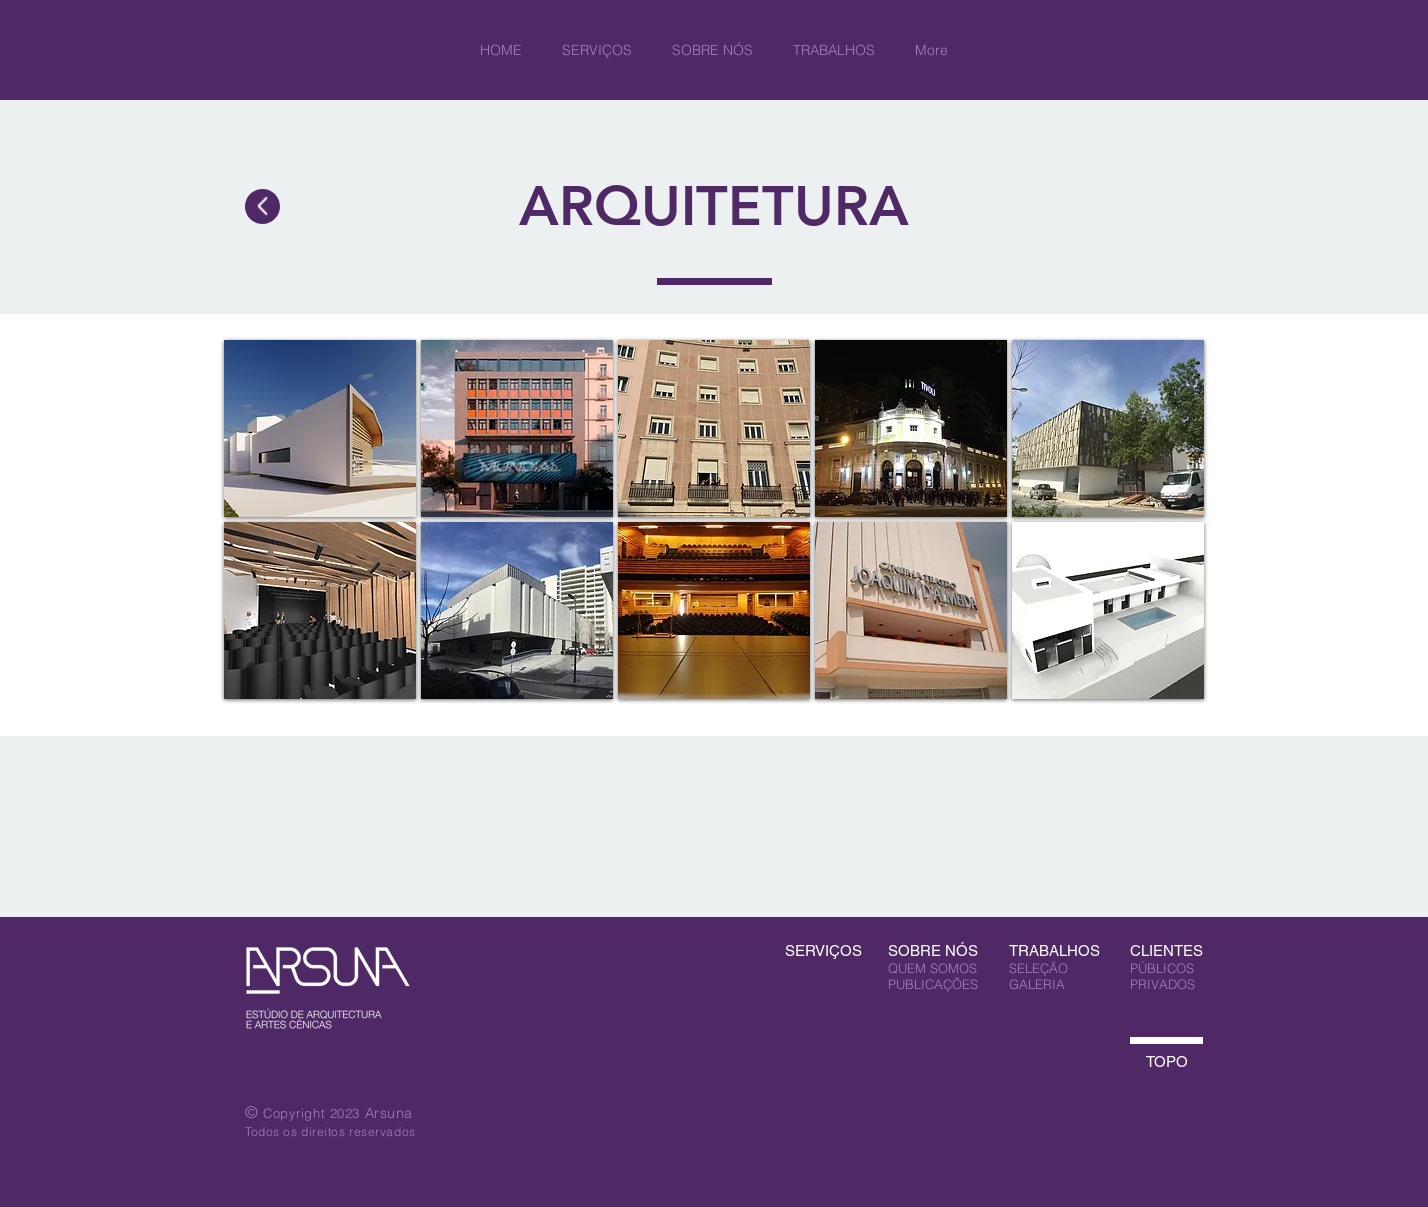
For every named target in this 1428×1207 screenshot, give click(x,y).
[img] (320, 428)
